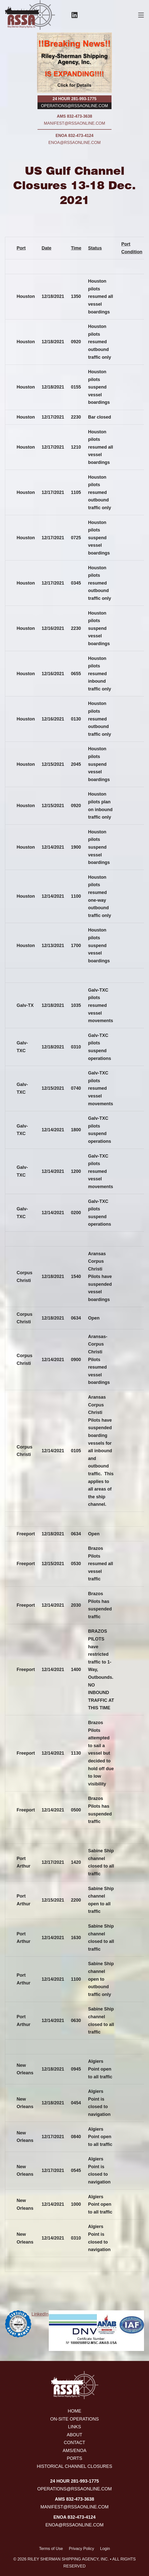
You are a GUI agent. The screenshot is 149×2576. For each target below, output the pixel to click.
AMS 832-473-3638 (74, 116)
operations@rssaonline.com (74, 105)
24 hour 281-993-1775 (74, 98)
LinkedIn (40, 2314)
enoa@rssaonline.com (74, 142)
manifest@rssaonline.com (74, 123)
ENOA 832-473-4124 (74, 135)
